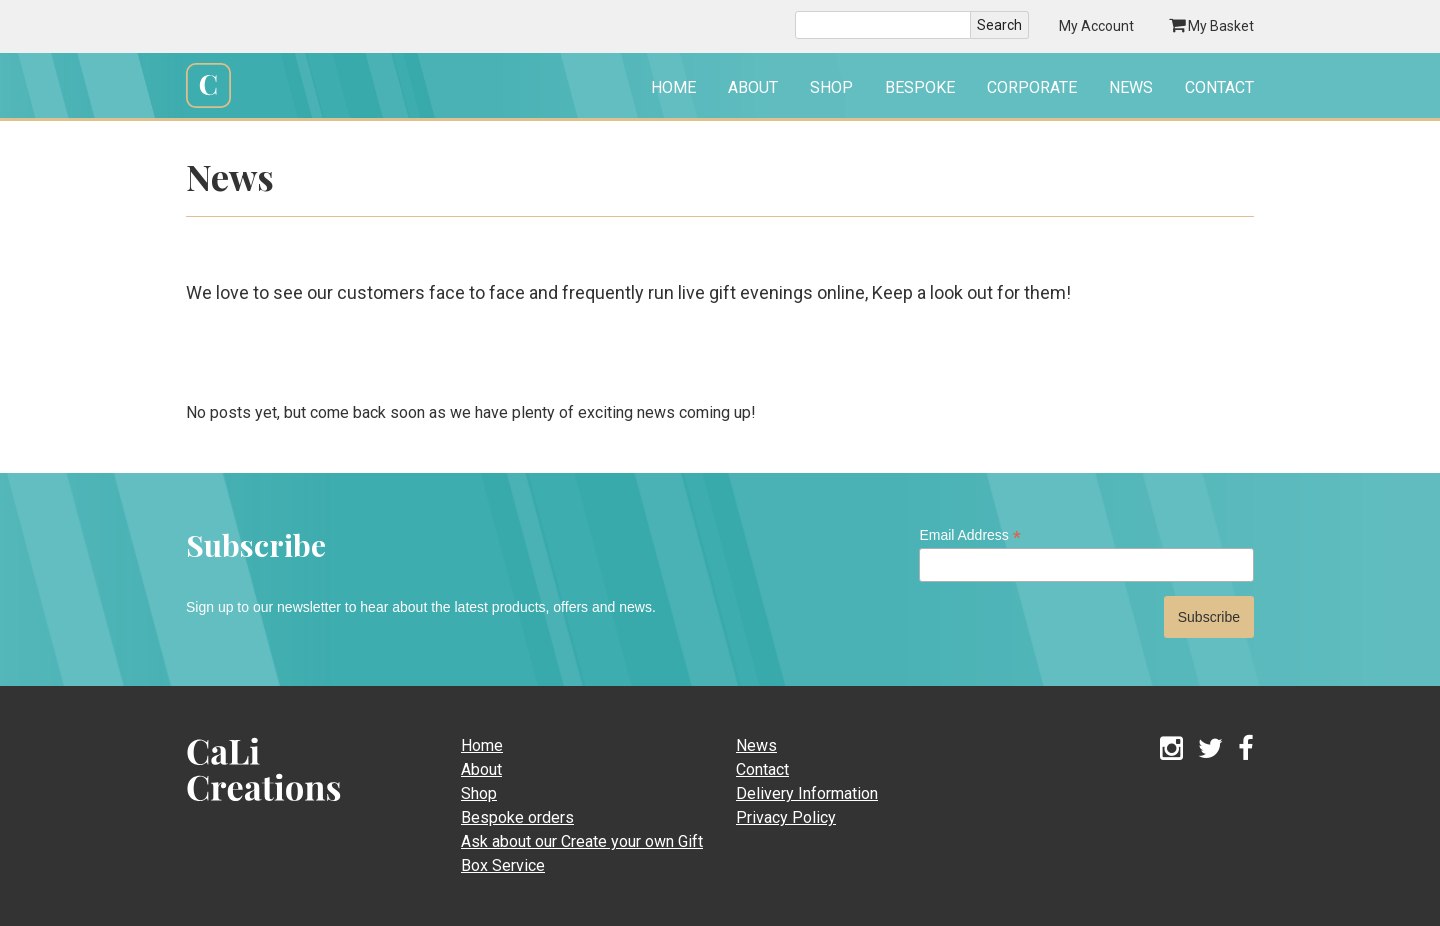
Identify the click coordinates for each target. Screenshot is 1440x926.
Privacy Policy (786, 817)
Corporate (1032, 87)
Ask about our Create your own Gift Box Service (582, 853)
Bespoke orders (517, 817)
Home (673, 87)
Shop (831, 87)
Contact (1219, 87)
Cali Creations (208, 105)
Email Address (970, 535)
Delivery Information (807, 793)
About (753, 87)
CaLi (242, 807)
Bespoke (920, 87)
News (1131, 87)
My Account (1096, 26)
